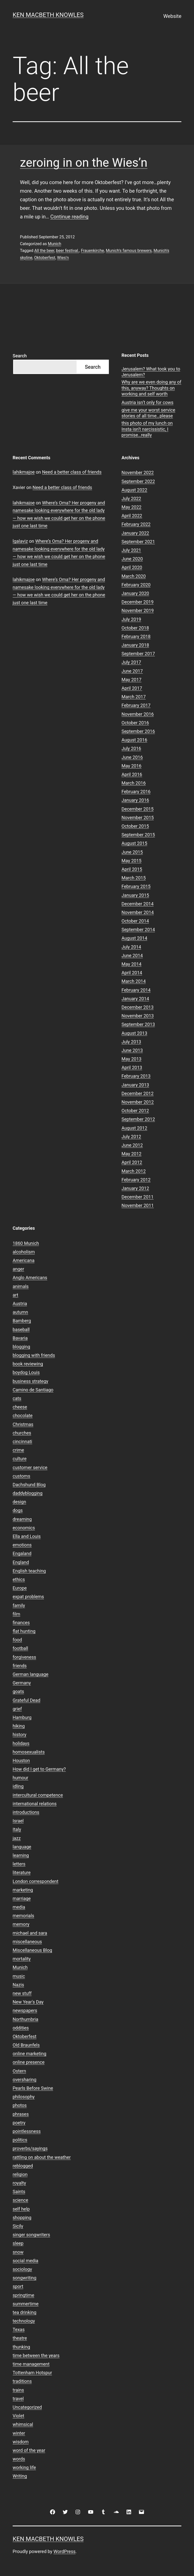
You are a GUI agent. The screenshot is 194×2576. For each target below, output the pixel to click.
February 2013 (136, 1076)
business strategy (30, 1381)
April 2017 (132, 688)
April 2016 (132, 774)
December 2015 (138, 809)
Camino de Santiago (33, 1389)
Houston (21, 1760)
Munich (54, 243)
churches (22, 1433)
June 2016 (132, 757)
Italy (17, 1829)
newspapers (25, 2010)
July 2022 (131, 498)
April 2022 (132, 515)
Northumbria (25, 2019)
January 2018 (135, 645)
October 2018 (135, 628)
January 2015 (135, 895)
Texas (19, 2329)
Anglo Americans (30, 1277)
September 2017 (138, 653)
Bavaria (20, 1338)
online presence (28, 2062)
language (22, 1846)
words (19, 2458)
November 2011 (138, 1205)
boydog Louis (26, 1372)
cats (17, 1398)
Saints (19, 2191)
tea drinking (24, 2312)
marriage (22, 1898)
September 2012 (138, 1119)
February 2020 (136, 584)
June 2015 (132, 852)
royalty (19, 2183)
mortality (22, 1958)
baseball (21, 1329)
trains (18, 2390)
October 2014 (135, 921)
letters (19, 1864)
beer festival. (67, 250)
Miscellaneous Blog (32, 1950)
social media (25, 2260)
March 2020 (134, 576)
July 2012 (131, 1136)
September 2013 (138, 1024)
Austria (20, 1303)
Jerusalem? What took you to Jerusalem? (151, 371)
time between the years (36, 2355)
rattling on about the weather (42, 2157)
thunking (21, 2347)
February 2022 (136, 524)
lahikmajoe (24, 472)
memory (21, 1924)
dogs (18, 1510)
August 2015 (134, 843)
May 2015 (131, 860)
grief (17, 1708)
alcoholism (24, 1251)
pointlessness (27, 2131)
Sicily (18, 2226)
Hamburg (22, 1717)
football (20, 1648)
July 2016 (131, 748)
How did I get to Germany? (39, 1769)
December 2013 (138, 1007)
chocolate (23, 1415)
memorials (23, 1915)
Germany (22, 1682)
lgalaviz (20, 541)
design (19, 1501)
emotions (22, 1545)
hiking (19, 1726)
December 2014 (138, 903)
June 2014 (132, 955)
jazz (17, 1838)
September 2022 (138, 481)
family (19, 1605)
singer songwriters (31, 2234)
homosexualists (29, 1752)
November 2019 (138, 610)
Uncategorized (27, 2407)
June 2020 (132, 558)
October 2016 (135, 722)
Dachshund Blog (29, 1484)
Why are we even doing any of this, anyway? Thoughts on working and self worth (151, 387)
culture (20, 1458)
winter (19, 2433)
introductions (26, 1812)
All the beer (44, 250)
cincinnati (22, 1441)
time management (31, 2364)
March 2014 (134, 981)
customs (21, 1476)
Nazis (18, 1984)
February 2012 (136, 1179)
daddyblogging (27, 1493)
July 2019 (131, 619)
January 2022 (135, 533)
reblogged (23, 2165)
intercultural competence (38, 1795)
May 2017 (131, 679)
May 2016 (131, 765)
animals (21, 1286)
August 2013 (134, 1033)
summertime (25, 2303)
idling (18, 1786)
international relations (35, 1803)
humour (20, 1777)
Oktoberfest (44, 257)
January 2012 (135, 1188)
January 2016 (135, 800)
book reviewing (28, 1363)
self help (21, 2209)
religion (20, 2174)
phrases (21, 2114)
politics (20, 2139)
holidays (21, 1743)
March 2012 (134, 1171)
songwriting (24, 2277)
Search (20, 355)
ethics (19, 1579)
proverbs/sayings (30, 2148)
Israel (18, 1820)
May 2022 (131, 507)
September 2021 (138, 541)
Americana (24, 1260)
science (20, 2200)
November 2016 (138, 714)
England (21, 1562)
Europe (20, 1588)
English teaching (29, 1570)
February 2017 (136, 705)
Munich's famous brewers (129, 250)
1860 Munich (26, 1243)
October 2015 (135, 826)
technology (24, 2321)
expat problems (28, 1596)
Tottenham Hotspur (32, 2372)
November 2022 (138, 472)
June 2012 (132, 1145)
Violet (18, 2415)
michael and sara (30, 1933)
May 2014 (131, 964)
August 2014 (134, 938)
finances (21, 1622)
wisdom (21, 2441)
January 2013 (135, 1084)
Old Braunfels (26, 2045)
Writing (20, 2476)
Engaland (22, 1553)
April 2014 (132, 972)
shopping (22, 2217)
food (17, 1639)
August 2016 (134, 739)
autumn (20, 1312)
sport (18, 2286)
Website (172, 16)
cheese (20, 1407)
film (16, 1614)
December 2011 (138, 1196)
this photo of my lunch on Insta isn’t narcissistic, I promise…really (147, 429)
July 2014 (131, 947)
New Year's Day (28, 2002)
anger (18, 1269)
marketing (23, 1890)
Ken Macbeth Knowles (48, 14)
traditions (22, 2381)
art (15, 1295)
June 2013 (132, 1050)
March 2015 (134, 877)
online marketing (29, 2053)
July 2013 (131, 1041)
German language (30, 1674)
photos (20, 2105)
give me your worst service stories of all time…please (148, 412)
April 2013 (132, 1067)
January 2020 (135, 593)
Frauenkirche (92, 250)
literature (22, 1872)
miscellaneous (27, 1941)
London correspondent (35, 1881)
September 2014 (138, 929)
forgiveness (24, 1657)
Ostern (19, 2071)
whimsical (23, 2424)
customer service (30, 1467)
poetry (19, 2122)
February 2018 (136, 636)
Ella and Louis (27, 1536)
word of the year (29, 2450)
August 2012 (134, 1128)
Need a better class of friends (72, 472)
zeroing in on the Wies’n (84, 162)
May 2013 (131, 1059)
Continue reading (69, 217)
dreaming (22, 1519)
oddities (21, 2027)
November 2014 (138, 912)
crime (18, 1450)
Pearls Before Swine (33, 2088)
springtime (23, 2295)
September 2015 (138, 834)
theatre (20, 2338)
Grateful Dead (26, 1700)
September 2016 (138, 731)
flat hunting (24, 1631)
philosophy (24, 2096)
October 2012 (135, 1110)
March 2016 (134, 783)
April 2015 (132, 869)
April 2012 (132, 1162)
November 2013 (138, 1015)
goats (18, 1691)
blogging (21, 1346)
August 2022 (134, 490)
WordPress (65, 2551)
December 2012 (138, 1093)
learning (21, 1855)
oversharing (24, 2079)
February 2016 (136, 791)
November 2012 (138, 1102)
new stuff (22, 1993)
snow (18, 2252)
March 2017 (134, 696)
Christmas (23, 1424)
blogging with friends (34, 1355)
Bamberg (22, 1320)
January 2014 (135, 998)
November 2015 (138, 817)
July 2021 (131, 550)
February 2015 (136, 886)
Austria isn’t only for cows (148, 402)
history (19, 1734)
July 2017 (131, 662)
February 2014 (136, 990)
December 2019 (138, 602)
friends (20, 1665)
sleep (18, 2243)
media (19, 1907)
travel (18, 2398)
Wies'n (63, 257)
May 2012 (131, 1153)
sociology (22, 2269)
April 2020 (132, 567)
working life (24, 2467)
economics (24, 1527)
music (19, 1976)
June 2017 (132, 671)
